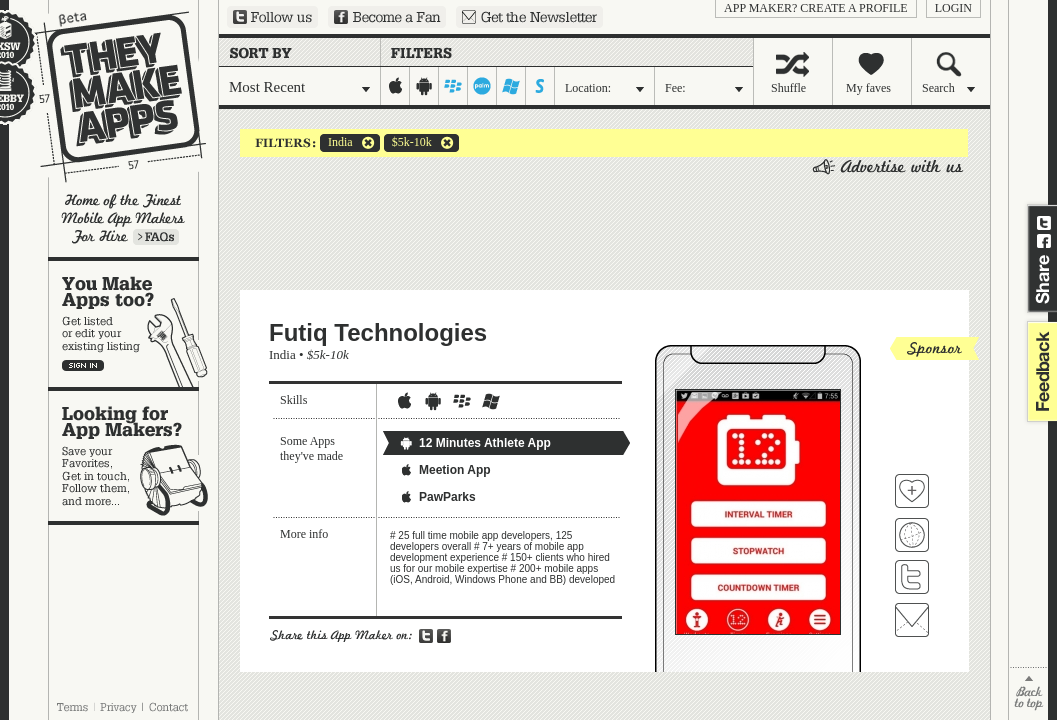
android (424, 86)
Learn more (156, 237)
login (953, 8)
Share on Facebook (1044, 241)
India (336, 143)
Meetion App (445, 470)
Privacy (118, 707)
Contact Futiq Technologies (912, 620)
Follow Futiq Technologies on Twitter (912, 577)
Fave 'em (912, 491)
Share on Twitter (1044, 223)
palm (482, 86)
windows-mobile (511, 86)
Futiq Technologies (378, 332)
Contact (170, 707)
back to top (1028, 693)
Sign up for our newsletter (529, 17)
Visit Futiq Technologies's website (912, 535)
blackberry (453, 86)
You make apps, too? (133, 324)
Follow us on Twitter (272, 17)
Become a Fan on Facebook (387, 17)
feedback (1040, 371)
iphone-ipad (395, 86)
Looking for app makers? (133, 456)
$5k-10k (408, 143)
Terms (72, 707)
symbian (540, 86)
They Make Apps (107, 96)
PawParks (437, 497)
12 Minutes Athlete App (475, 443)
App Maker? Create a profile (816, 8)
